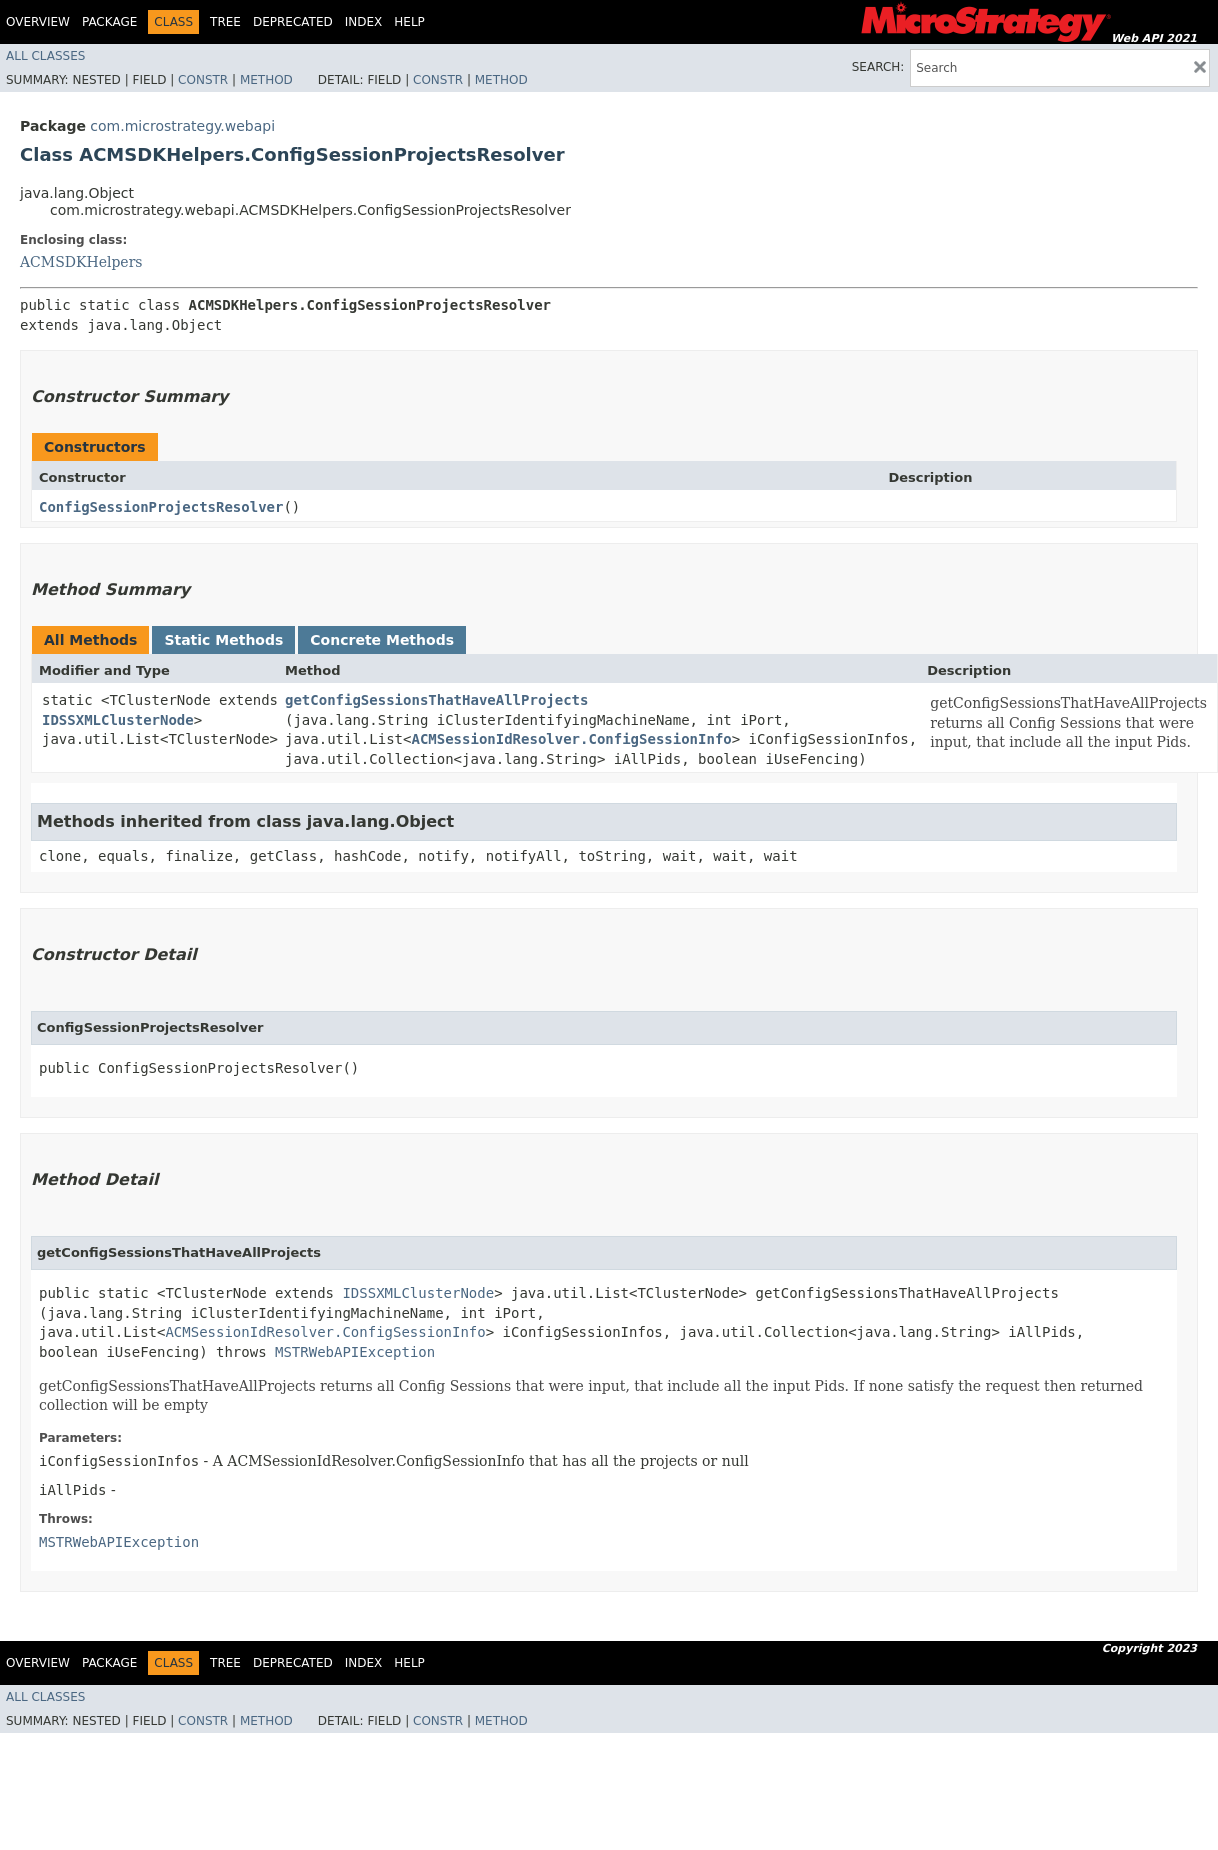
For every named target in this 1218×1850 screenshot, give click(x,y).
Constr (203, 80)
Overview (38, 22)
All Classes (45, 56)
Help (409, 22)
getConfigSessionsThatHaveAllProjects (436, 700)
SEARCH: (878, 67)
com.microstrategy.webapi (182, 126)
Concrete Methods (382, 640)
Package (109, 22)
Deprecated (293, 22)
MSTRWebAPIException (355, 1352)
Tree (225, 22)
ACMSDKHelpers (81, 262)
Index (364, 22)
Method (266, 80)
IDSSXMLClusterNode (118, 720)
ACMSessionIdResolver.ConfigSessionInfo (571, 739)
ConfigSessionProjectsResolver (161, 507)
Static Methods (223, 640)
